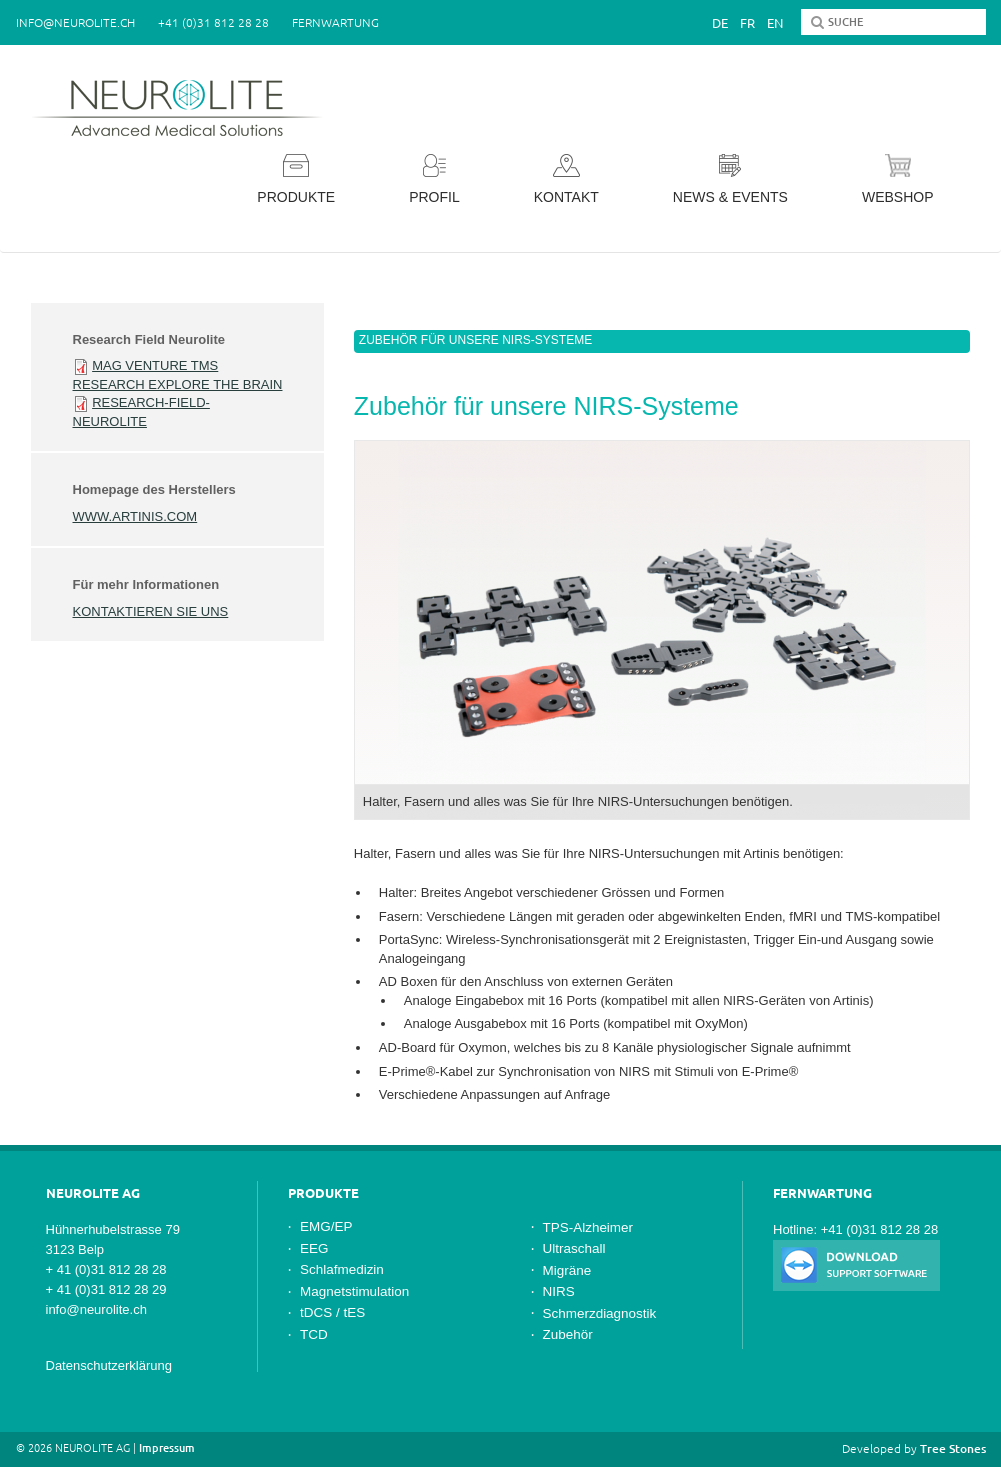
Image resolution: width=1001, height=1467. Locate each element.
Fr (747, 23)
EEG (314, 1248)
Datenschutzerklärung (109, 1365)
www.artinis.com (135, 516)
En (775, 23)
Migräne (567, 1270)
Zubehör (568, 1334)
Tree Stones (953, 1448)
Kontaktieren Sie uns (151, 611)
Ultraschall (574, 1248)
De (720, 23)
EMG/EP (326, 1226)
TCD (314, 1334)
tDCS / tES (332, 1312)
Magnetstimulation (354, 1291)
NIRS (559, 1291)
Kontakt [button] (566, 179)
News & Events (730, 179)
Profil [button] (434, 179)
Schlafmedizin (342, 1269)
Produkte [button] (296, 179)
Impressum (167, 1448)
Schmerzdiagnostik (600, 1313)
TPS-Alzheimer (588, 1227)
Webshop (898, 179)
